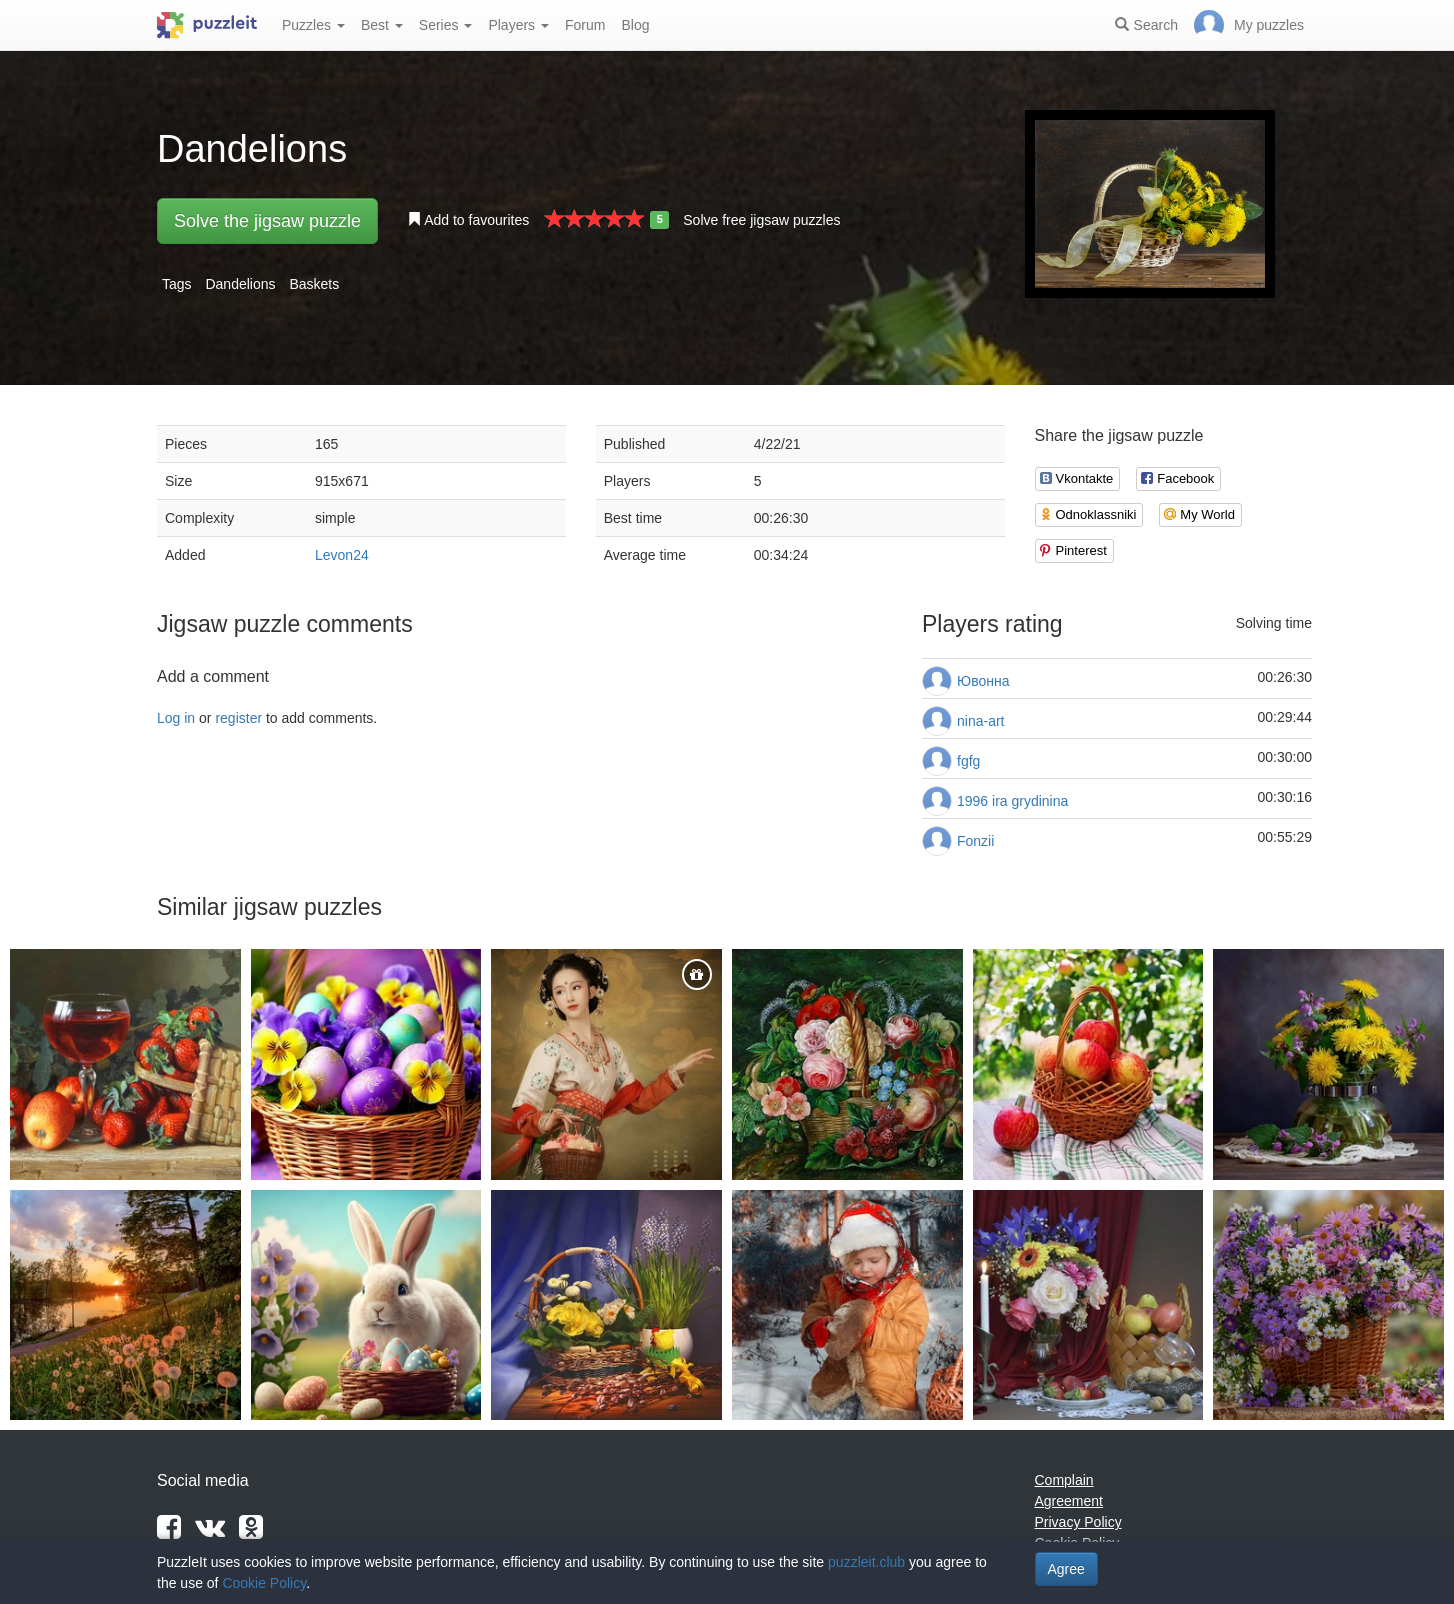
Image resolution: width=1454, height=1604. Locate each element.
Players (518, 25)
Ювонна (983, 681)
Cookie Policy (264, 1583)
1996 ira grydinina (1012, 801)
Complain (1064, 1480)
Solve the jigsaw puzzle (267, 221)
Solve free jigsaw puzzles (761, 220)
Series (446, 25)
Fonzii (975, 841)
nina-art (980, 721)
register (238, 718)
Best (382, 25)
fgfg (968, 761)
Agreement (1069, 1501)
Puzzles (313, 25)
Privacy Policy (1078, 1522)
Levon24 (342, 555)
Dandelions (240, 284)
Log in (176, 718)
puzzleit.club (866, 1562)
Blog (635, 25)
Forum (585, 25)
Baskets (314, 284)
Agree (1066, 1569)
